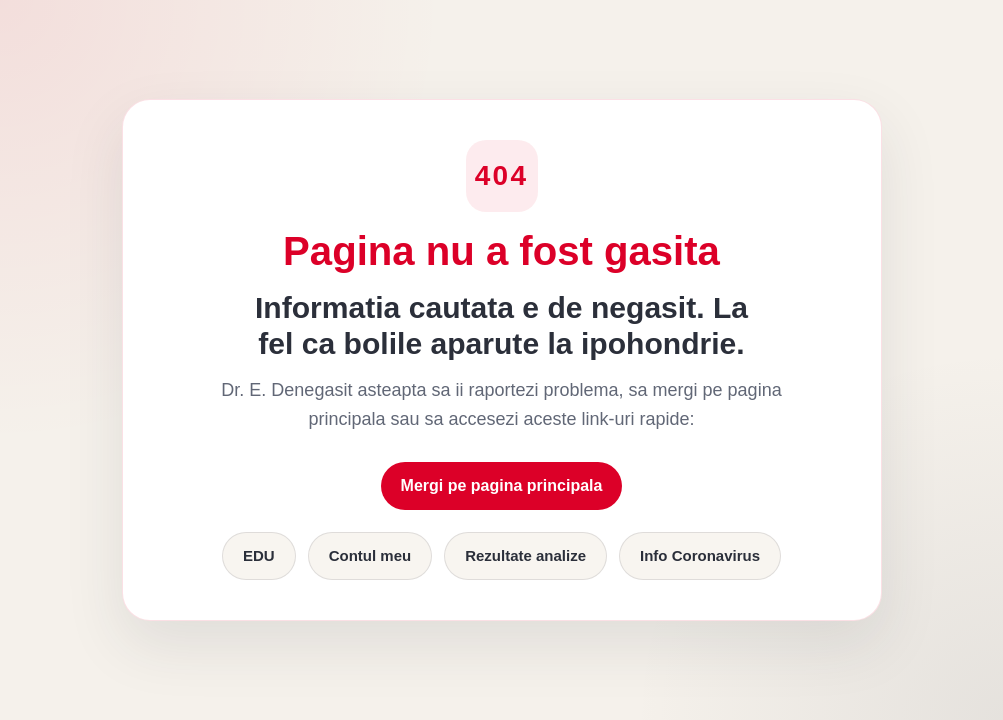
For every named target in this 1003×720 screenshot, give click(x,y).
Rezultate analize (525, 555)
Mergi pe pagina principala (502, 485)
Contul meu (370, 555)
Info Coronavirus (700, 555)
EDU (259, 555)
